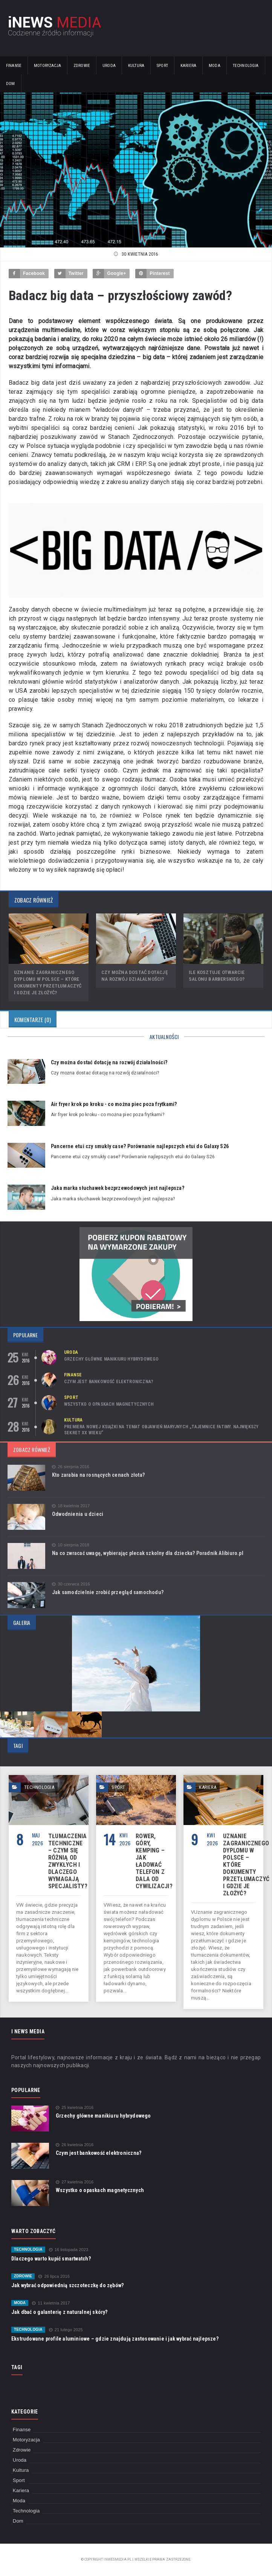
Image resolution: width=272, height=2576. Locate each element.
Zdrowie (81, 65)
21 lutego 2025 (66, 2330)
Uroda (109, 65)
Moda (214, 65)
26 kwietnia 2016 (74, 2145)
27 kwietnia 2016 (74, 2182)
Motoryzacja (47, 65)
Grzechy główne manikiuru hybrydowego (111, 1359)
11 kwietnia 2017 (51, 2303)
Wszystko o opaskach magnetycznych (109, 1404)
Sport (162, 65)
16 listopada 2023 (69, 2250)
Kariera (188, 65)
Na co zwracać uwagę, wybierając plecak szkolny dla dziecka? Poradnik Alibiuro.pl (147, 1553)
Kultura (136, 65)
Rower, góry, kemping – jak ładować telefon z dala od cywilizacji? (154, 1861)
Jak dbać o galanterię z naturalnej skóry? (59, 2312)
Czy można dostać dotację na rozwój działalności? (109, 1062)
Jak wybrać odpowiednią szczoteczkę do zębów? (67, 2285)
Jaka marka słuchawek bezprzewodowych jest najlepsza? (117, 1188)
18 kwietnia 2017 (71, 1506)
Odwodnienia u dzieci (77, 1514)
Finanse (13, 65)
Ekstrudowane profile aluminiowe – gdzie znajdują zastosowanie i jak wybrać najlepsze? (115, 2339)
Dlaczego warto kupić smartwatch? (51, 2259)
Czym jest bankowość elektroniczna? (108, 1381)
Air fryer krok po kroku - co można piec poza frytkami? (114, 1104)
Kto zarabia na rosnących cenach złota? (98, 1475)
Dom (10, 83)
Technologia (246, 65)
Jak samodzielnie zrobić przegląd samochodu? (108, 1592)
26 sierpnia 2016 (70, 1467)
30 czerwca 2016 (71, 1584)
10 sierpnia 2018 (70, 1545)
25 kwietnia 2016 (74, 2108)
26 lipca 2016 (54, 2276)
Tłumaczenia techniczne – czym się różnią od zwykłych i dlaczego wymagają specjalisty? (67, 1861)
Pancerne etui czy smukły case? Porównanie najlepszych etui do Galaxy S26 (140, 1146)
